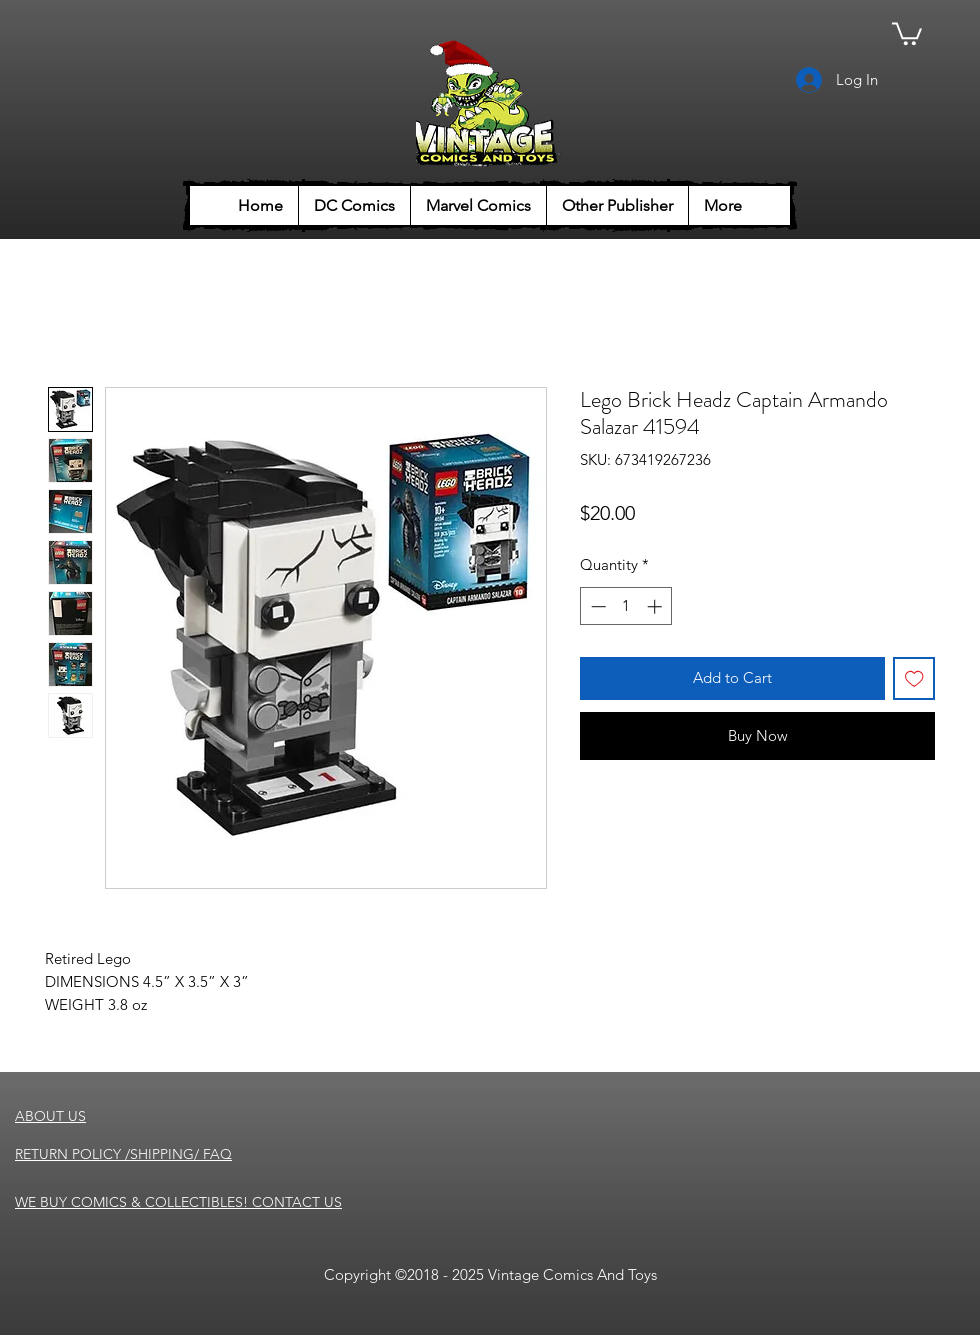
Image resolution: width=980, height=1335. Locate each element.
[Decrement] (596, 606)
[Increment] (656, 606)
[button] (907, 32)
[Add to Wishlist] (914, 678)
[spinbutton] (626, 606)
